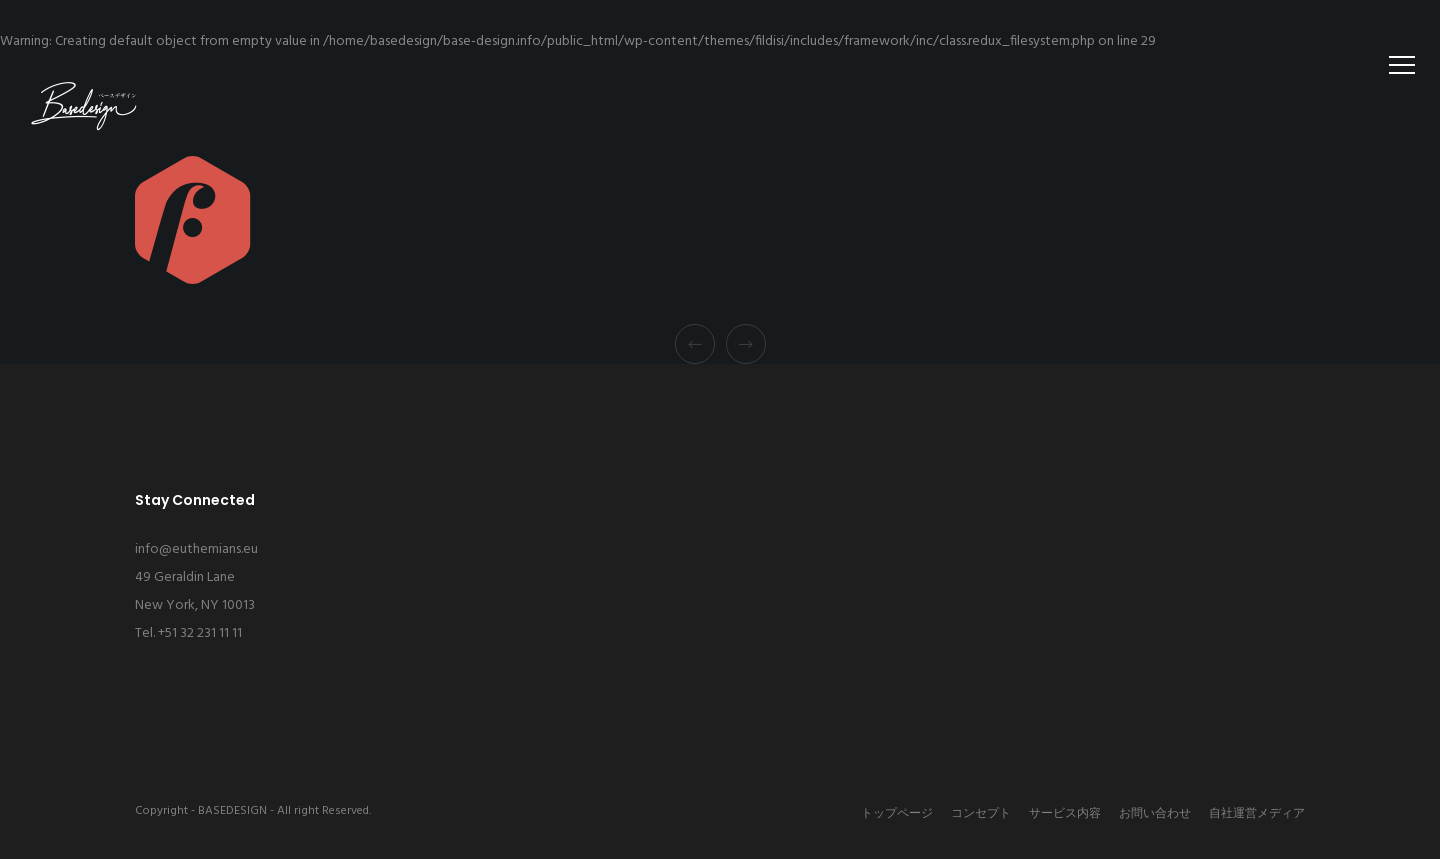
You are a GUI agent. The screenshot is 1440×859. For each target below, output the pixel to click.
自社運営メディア (1257, 814)
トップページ (897, 814)
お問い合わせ (1155, 814)
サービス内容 (1065, 814)
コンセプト (981, 814)
